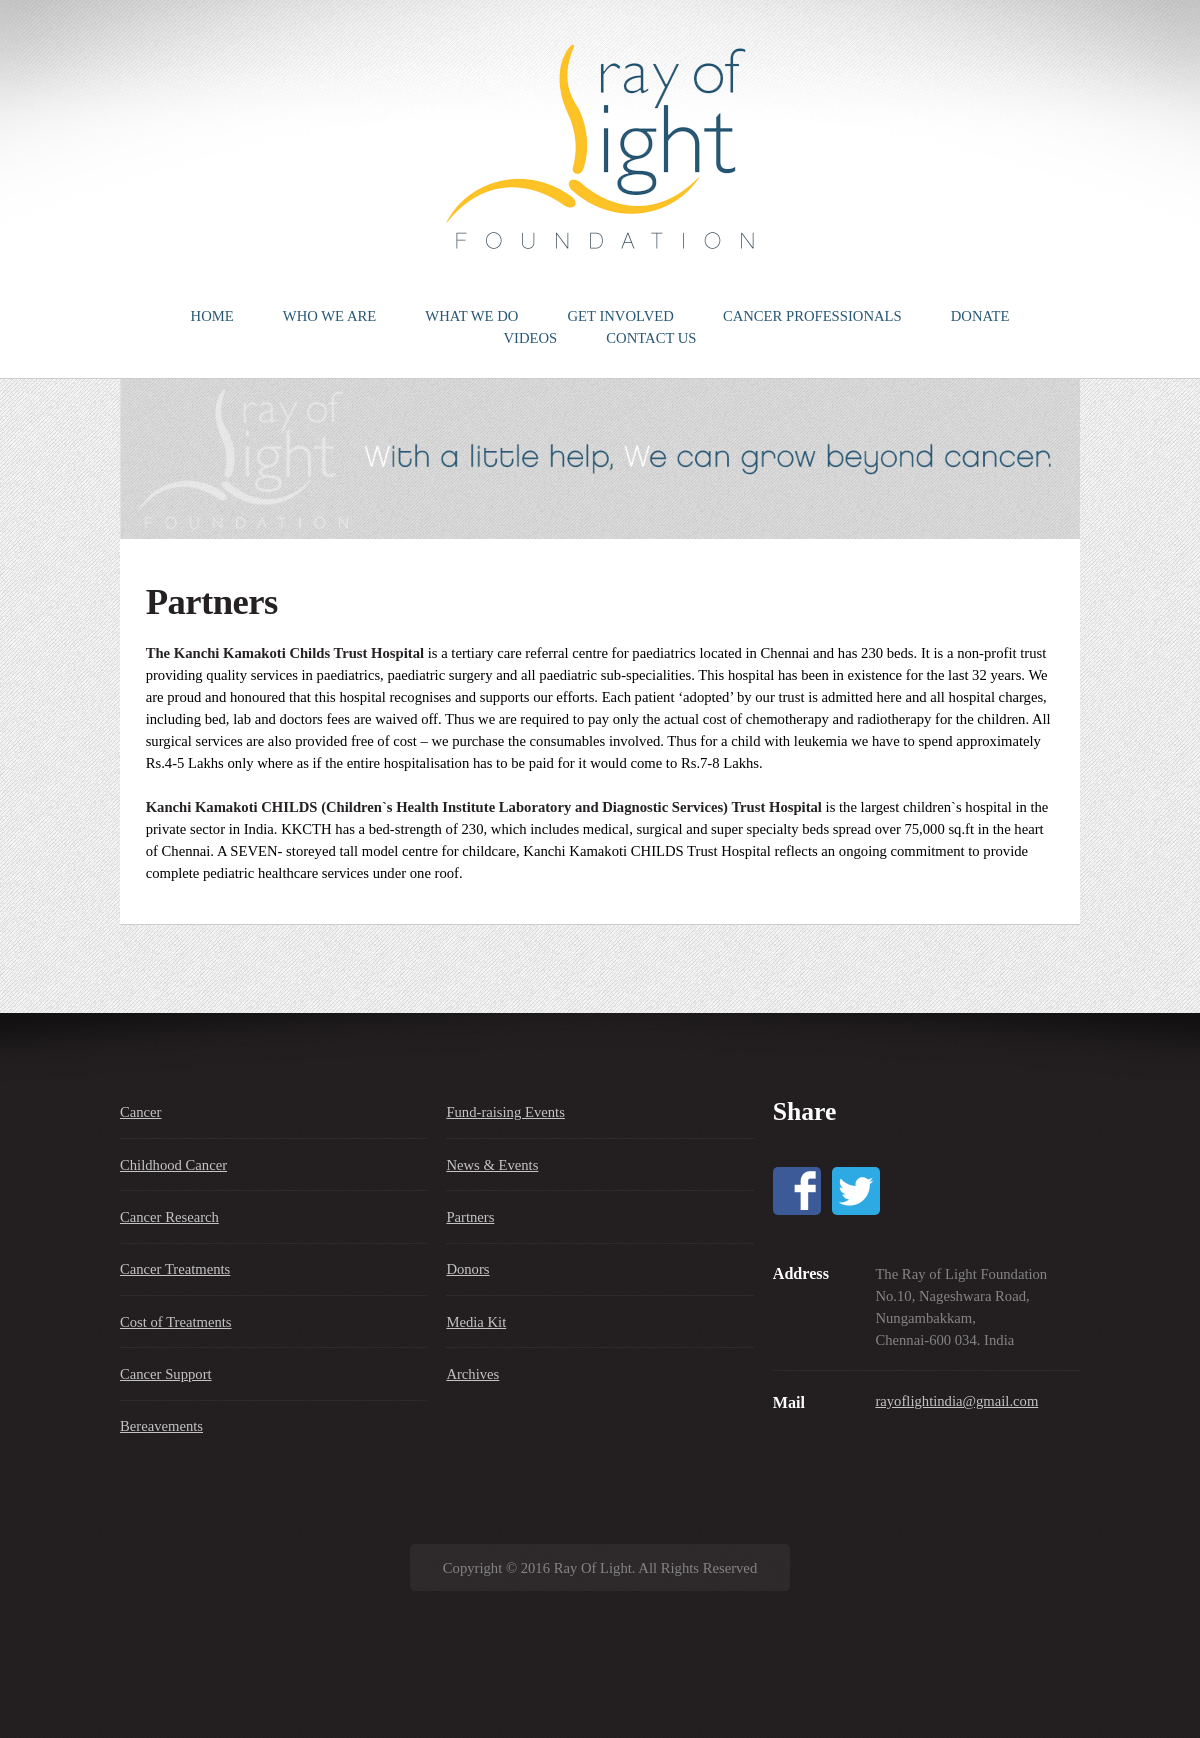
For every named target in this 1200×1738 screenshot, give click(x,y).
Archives (472, 1374)
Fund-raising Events (505, 1112)
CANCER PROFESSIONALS (812, 316)
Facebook (797, 1191)
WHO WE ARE (329, 316)
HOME (212, 316)
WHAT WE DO (471, 316)
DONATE (980, 316)
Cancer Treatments (175, 1269)
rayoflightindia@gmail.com (956, 1401)
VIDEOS (530, 338)
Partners (470, 1217)
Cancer (141, 1112)
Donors (467, 1269)
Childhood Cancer (173, 1165)
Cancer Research (169, 1217)
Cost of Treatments (176, 1322)
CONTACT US (651, 338)
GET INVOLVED (621, 316)
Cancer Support (166, 1374)
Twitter (856, 1191)
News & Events (492, 1165)
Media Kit (476, 1322)
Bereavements (161, 1426)
